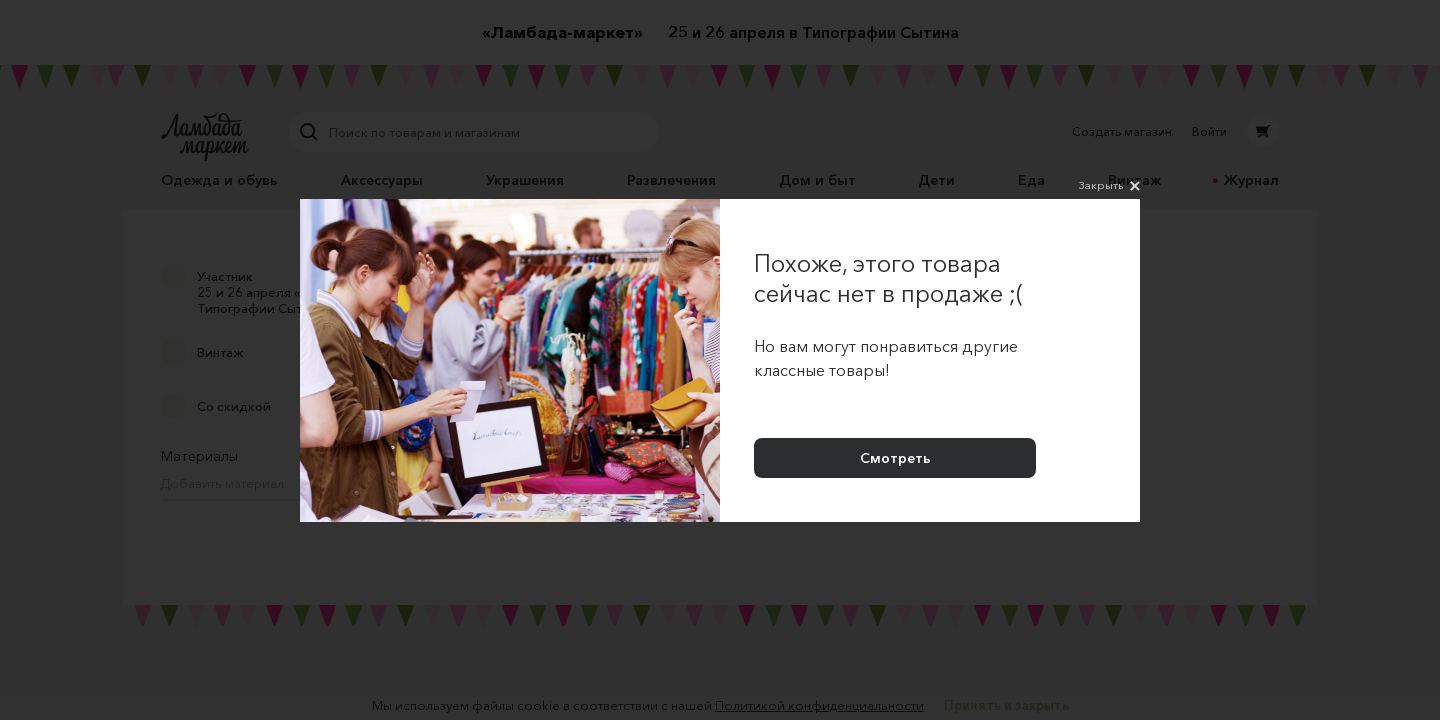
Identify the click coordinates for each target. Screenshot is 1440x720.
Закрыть (1109, 186)
